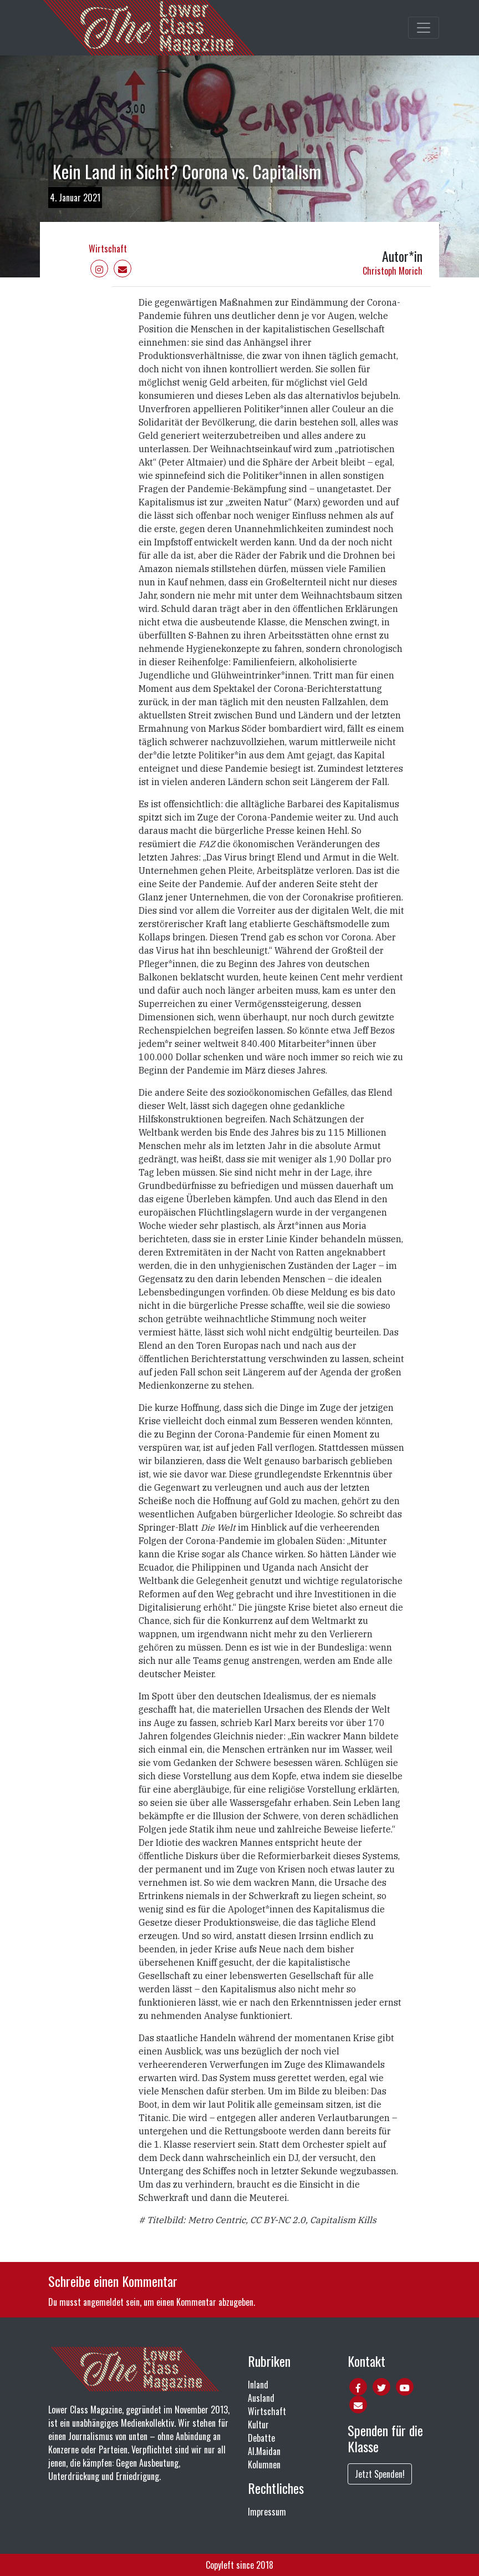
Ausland (261, 2398)
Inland (258, 2384)
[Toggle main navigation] (423, 28)
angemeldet (103, 2302)
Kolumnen (264, 2464)
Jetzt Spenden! (380, 2474)
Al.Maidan (264, 2451)
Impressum (267, 2511)
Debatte (261, 2438)
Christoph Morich (392, 270)
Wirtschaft (108, 248)
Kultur (258, 2424)
